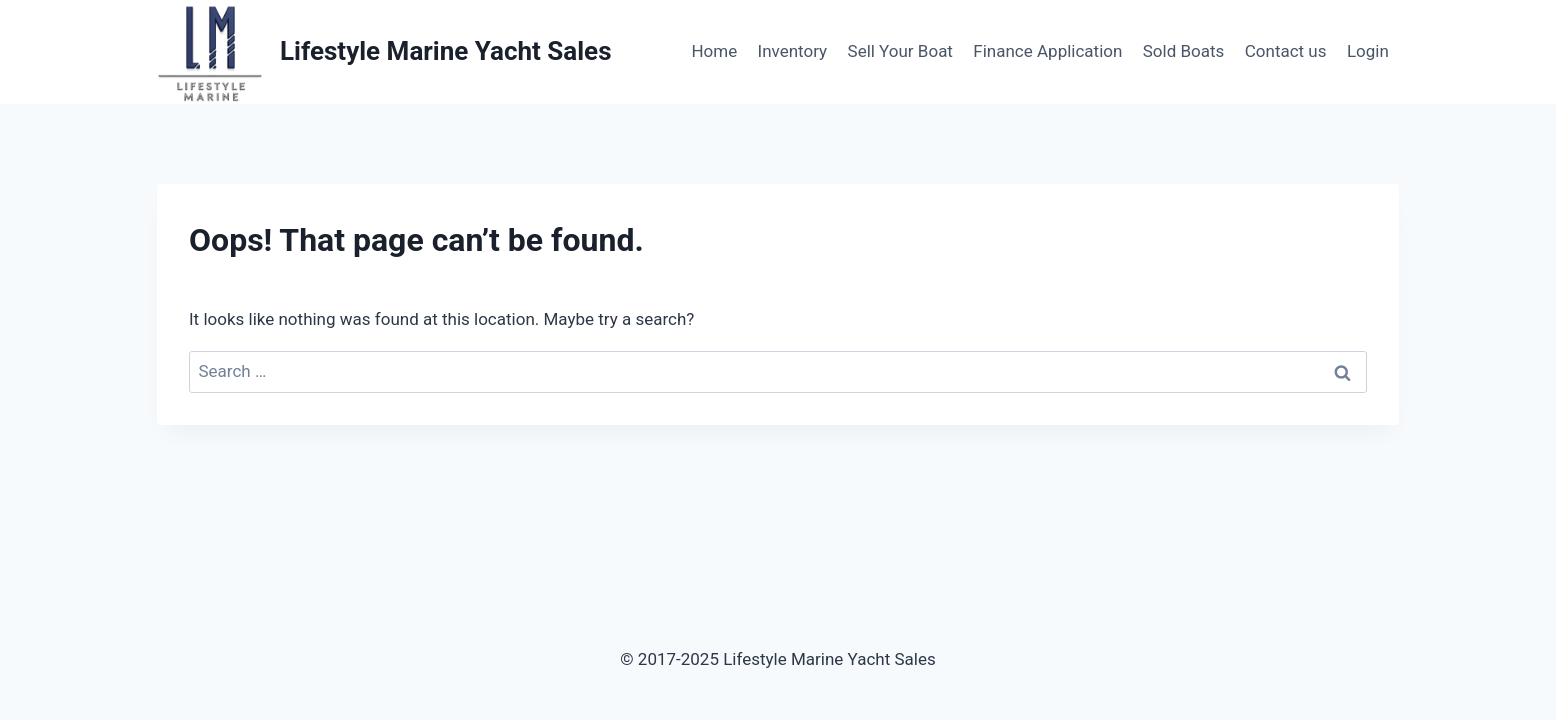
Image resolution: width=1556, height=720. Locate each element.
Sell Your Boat (900, 51)
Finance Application (1047, 51)
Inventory (793, 51)
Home (714, 51)
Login (1368, 51)
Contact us (1286, 51)
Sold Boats (1184, 51)
